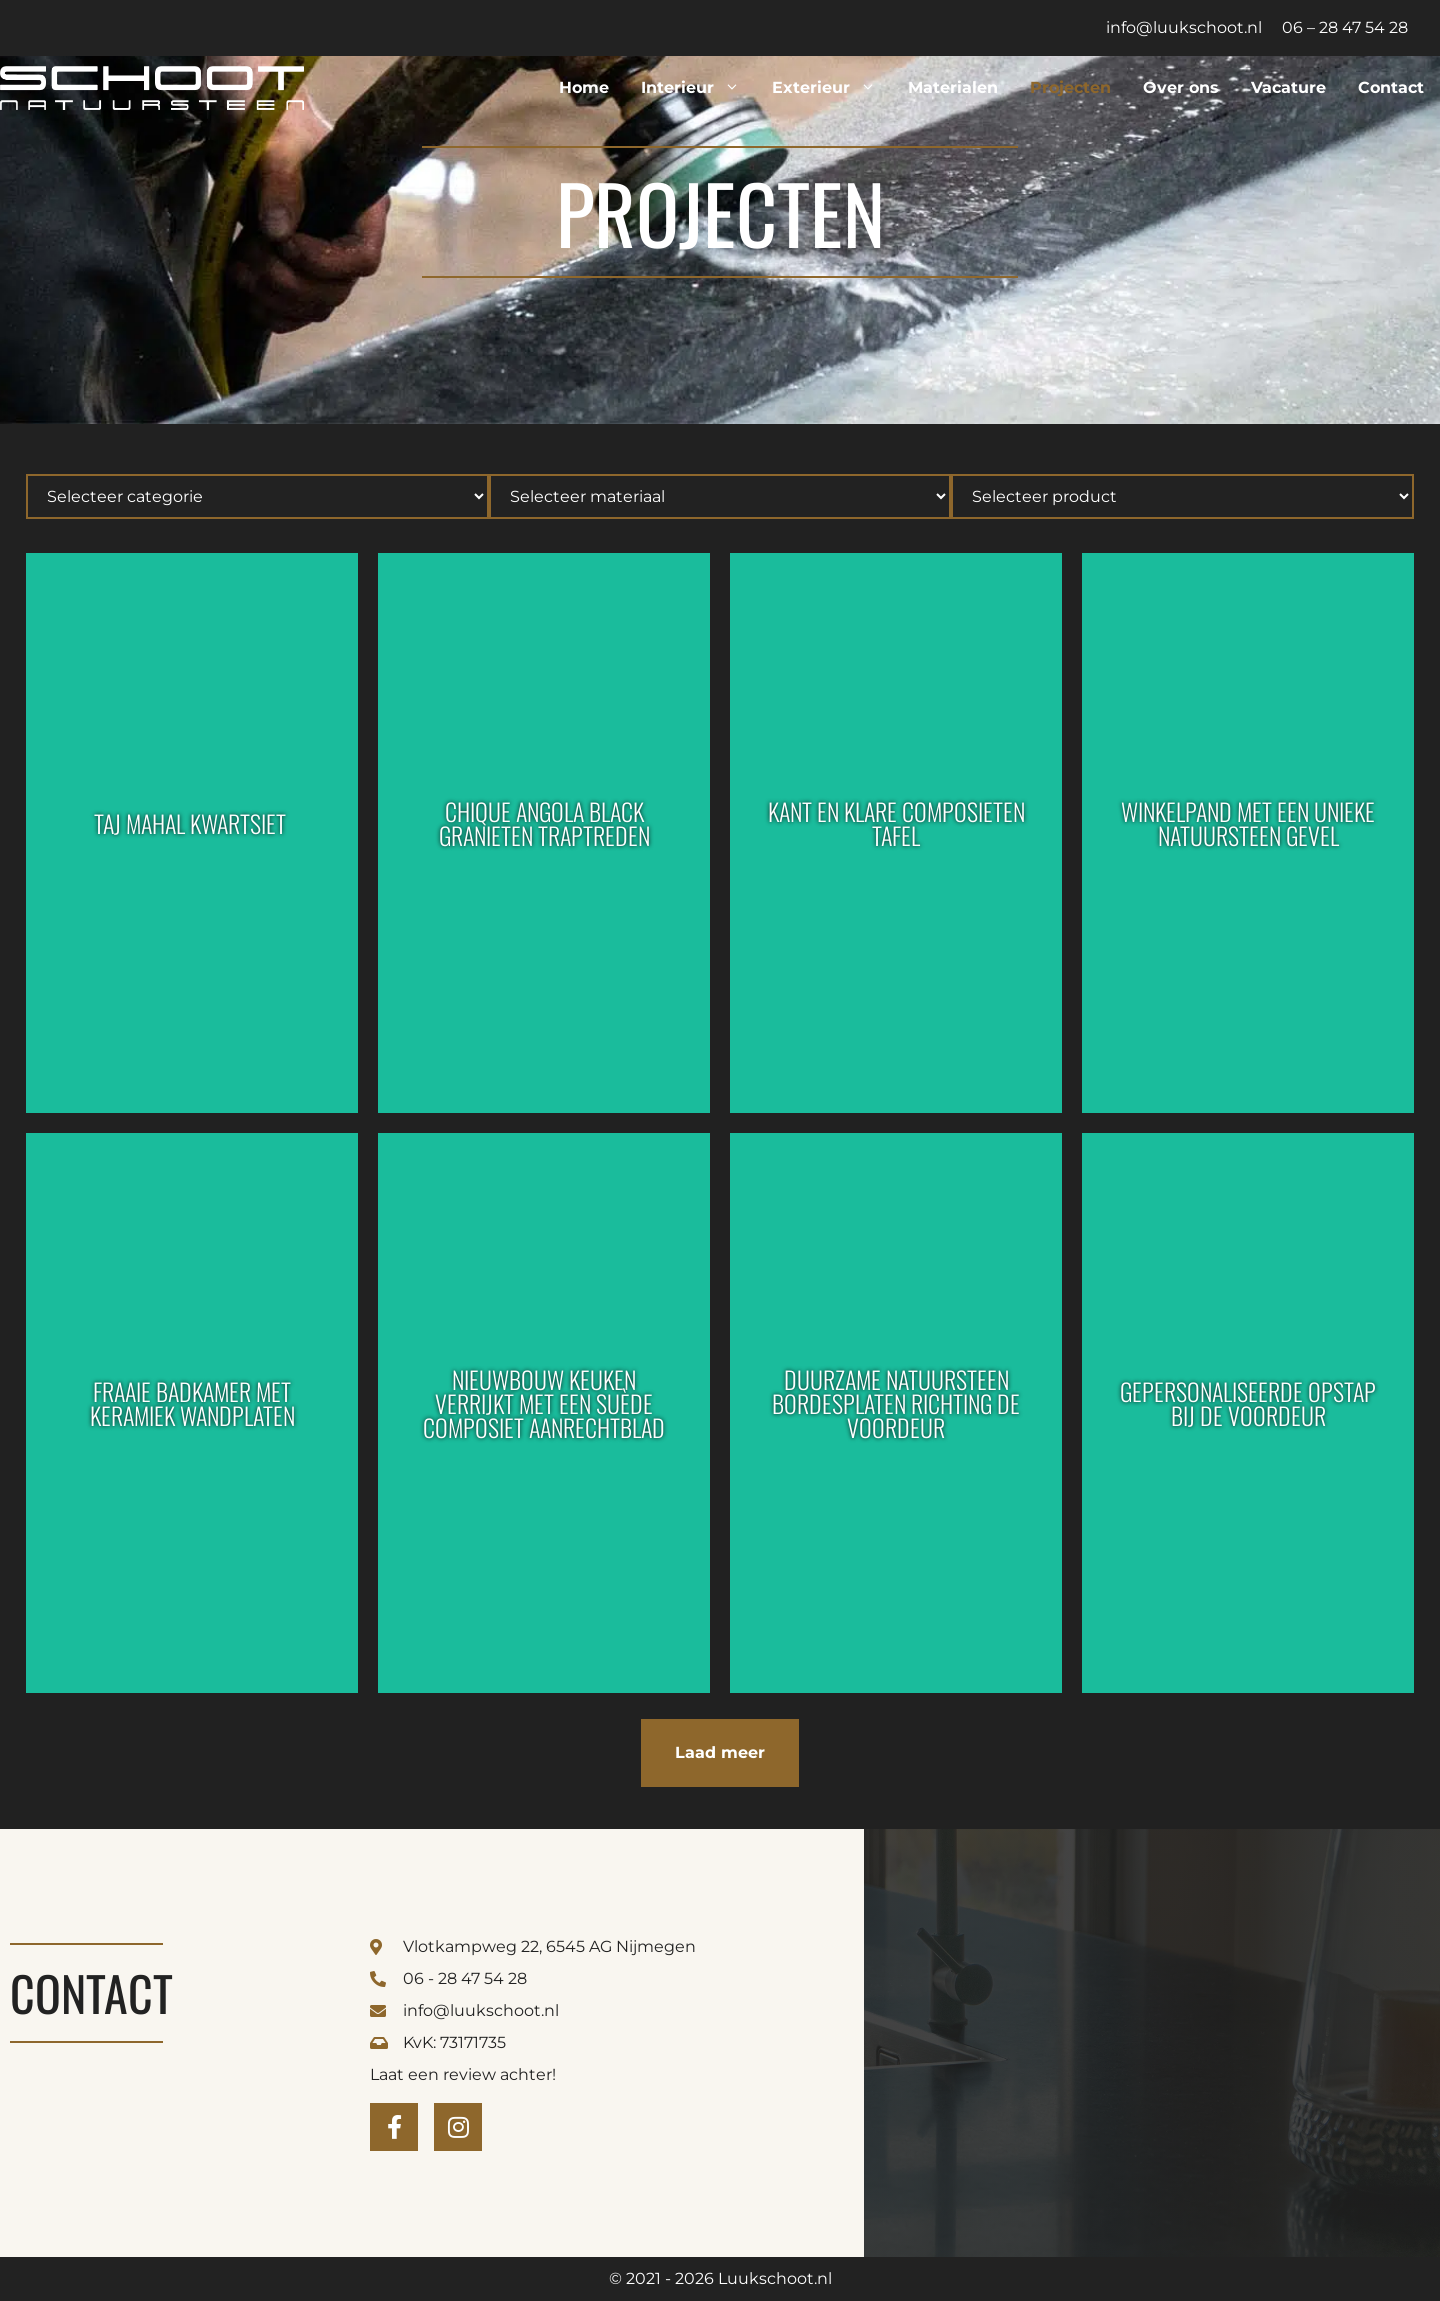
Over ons (1181, 87)
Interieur (698, 88)
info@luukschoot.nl (1184, 27)
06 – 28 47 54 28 (1345, 27)
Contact (1391, 87)
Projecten (1070, 87)
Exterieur (832, 88)
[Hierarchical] (257, 496)
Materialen (953, 87)
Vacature (1288, 87)
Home (584, 87)
